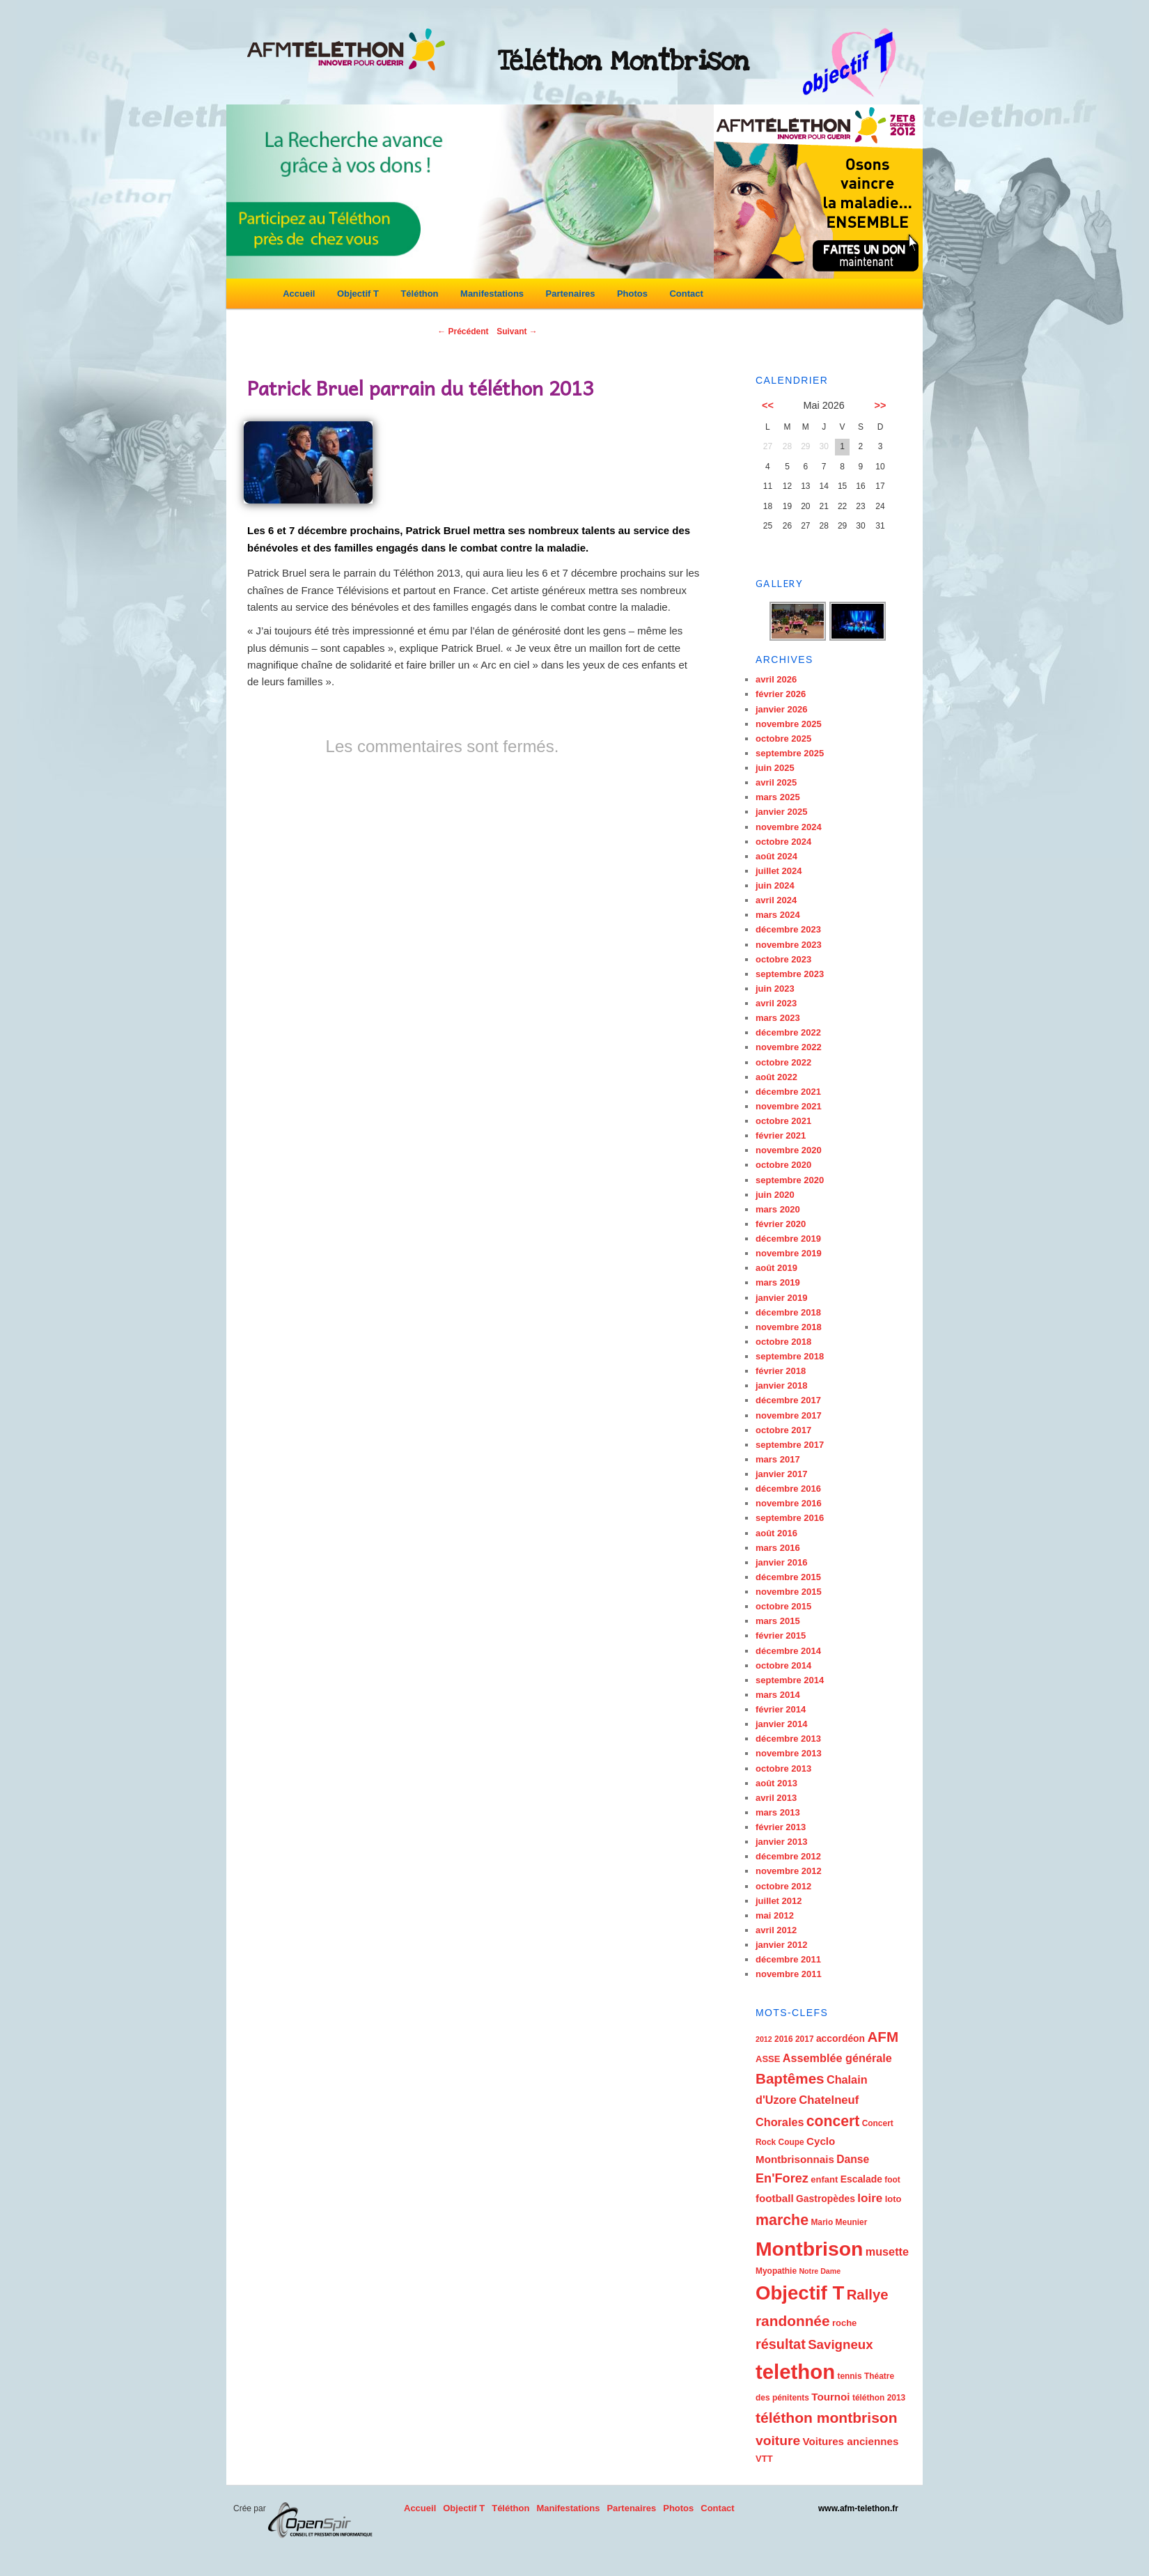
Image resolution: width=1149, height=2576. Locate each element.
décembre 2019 (788, 1238)
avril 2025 (776, 782)
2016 (783, 2039)
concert (832, 2121)
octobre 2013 (783, 1768)
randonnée (793, 2321)
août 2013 (776, 1783)
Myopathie (776, 2271)
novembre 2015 (789, 1591)
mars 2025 (778, 797)
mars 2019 (778, 1282)
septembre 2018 (790, 1356)
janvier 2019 (781, 1298)
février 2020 (781, 1224)
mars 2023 (778, 1018)
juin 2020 (775, 1194)
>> (880, 405)
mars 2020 (778, 1209)
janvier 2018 (781, 1385)
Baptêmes (790, 2078)
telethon (795, 2371)
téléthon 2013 (878, 2398)
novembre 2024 (789, 827)
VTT (764, 2458)
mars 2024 (778, 915)
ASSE (768, 2059)
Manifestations (492, 293)
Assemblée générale (837, 2058)
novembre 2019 (789, 1253)
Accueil (299, 293)
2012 (764, 2039)
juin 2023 (775, 988)
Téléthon (419, 293)
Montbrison (809, 2249)
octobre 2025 (783, 738)
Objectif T (358, 293)
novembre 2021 (789, 1106)
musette (887, 2251)
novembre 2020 (789, 1150)
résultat (781, 2344)
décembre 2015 (788, 1577)
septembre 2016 (790, 1518)
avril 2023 (776, 1003)
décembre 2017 (788, 1400)
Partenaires (570, 293)
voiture (778, 2440)
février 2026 (781, 694)
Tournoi (830, 2397)
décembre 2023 (788, 929)
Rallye (868, 2294)
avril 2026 (776, 679)
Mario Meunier (839, 2222)
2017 (804, 2039)
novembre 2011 (789, 1974)
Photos (632, 293)
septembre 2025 (790, 753)
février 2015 (781, 1635)
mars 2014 (778, 1694)
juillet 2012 (779, 1901)
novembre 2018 (789, 1327)
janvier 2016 (781, 1562)
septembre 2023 (790, 974)
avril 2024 (776, 900)
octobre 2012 (783, 1886)
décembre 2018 (788, 1312)
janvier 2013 (781, 1841)
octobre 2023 (783, 959)
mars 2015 (778, 1621)
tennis (849, 2376)
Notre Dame (820, 2271)
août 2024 (776, 856)
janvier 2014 (781, 1724)
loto (893, 2199)
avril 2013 (776, 1798)
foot (892, 2180)
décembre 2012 (788, 1856)
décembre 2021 (788, 1091)
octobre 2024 (783, 841)
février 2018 (781, 1371)
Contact (686, 293)
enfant (824, 2179)
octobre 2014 (783, 1665)
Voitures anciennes (850, 2441)
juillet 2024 (779, 871)
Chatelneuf (829, 2100)
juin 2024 (775, 885)
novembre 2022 (789, 1047)
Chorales (780, 2122)
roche (844, 2323)
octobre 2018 (783, 1341)
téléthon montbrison (827, 2418)
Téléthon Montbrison (623, 61)
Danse (852, 2159)
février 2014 (781, 1709)
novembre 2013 (789, 1753)
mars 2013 (778, 1812)
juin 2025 (775, 768)
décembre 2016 (788, 1488)
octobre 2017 (783, 1430)
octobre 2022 (783, 1062)
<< (768, 405)
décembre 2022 (788, 1032)
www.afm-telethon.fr (858, 2508)
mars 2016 (778, 1548)
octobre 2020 (783, 1165)
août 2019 (776, 1268)
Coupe (791, 2142)
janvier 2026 (781, 709)
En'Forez (782, 2178)
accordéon (840, 2038)
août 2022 (776, 1077)
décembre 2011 (788, 1959)
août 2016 (776, 1533)
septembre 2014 (790, 1680)
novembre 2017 (789, 1415)
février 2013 (781, 1827)
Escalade (861, 2179)
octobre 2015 (783, 1606)
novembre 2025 (789, 724)
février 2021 (781, 1135)
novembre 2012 (789, 1871)
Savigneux (840, 2344)
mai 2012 (775, 1915)
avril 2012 (776, 1930)
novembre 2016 (789, 1503)
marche (782, 2220)
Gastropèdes (825, 2198)
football (775, 2198)
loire (869, 2198)
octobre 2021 (783, 1121)
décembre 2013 (788, 1738)
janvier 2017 (781, 1474)
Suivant (517, 331)
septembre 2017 (790, 1444)
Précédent (462, 331)
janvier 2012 (781, 1944)
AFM (882, 2037)
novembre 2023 (789, 944)
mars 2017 (778, 1459)
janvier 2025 (781, 811)
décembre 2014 (788, 1651)
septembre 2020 (790, 1180)
